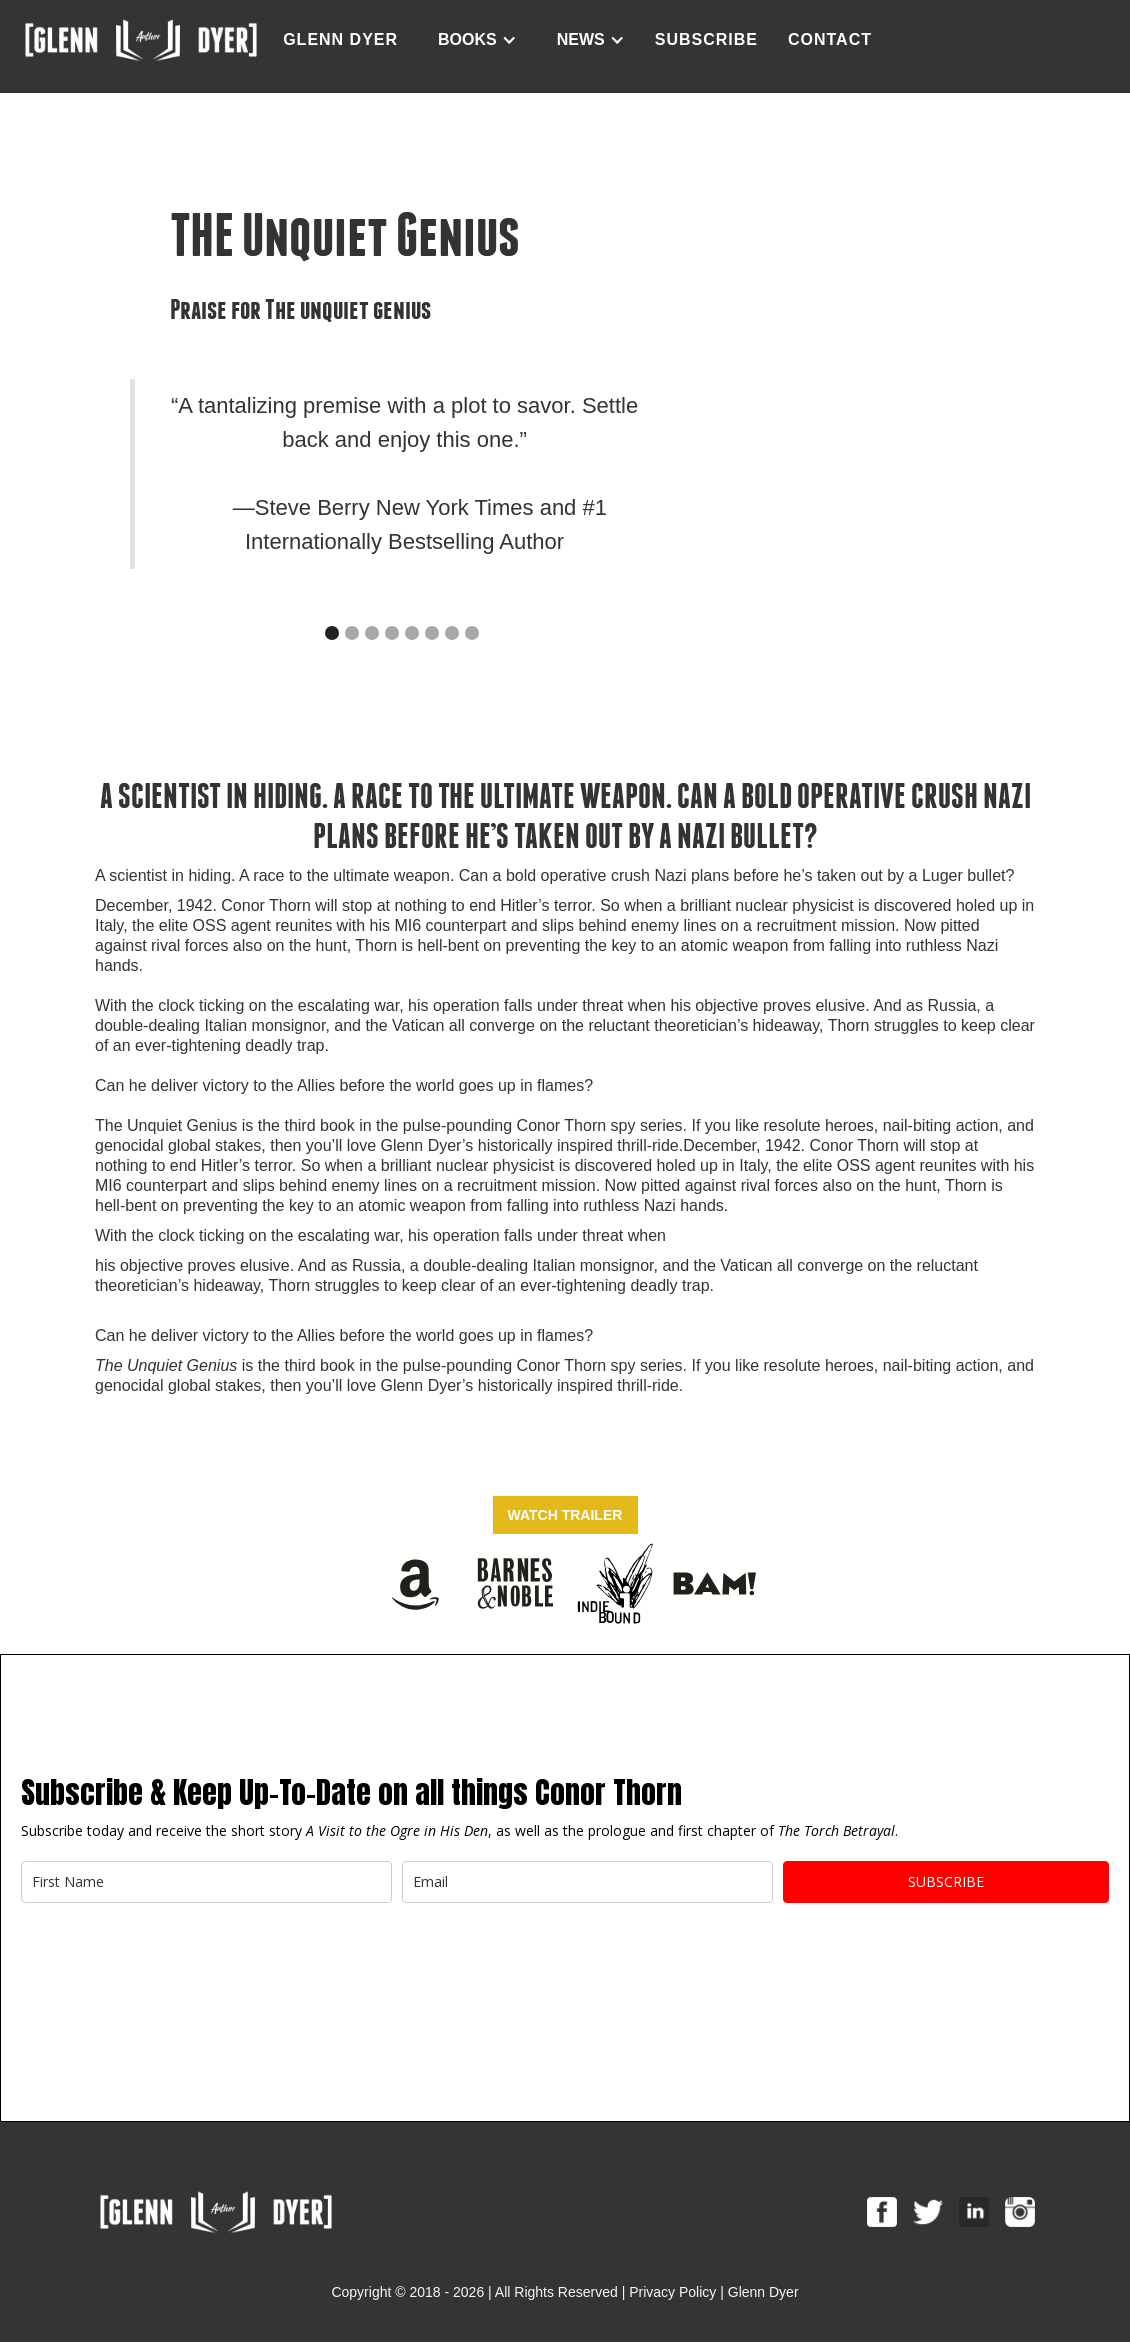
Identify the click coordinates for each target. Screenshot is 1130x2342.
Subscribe (706, 39)
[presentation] (173, 1962)
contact (830, 39)
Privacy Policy (672, 2292)
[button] (477, 40)
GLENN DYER (340, 39)
